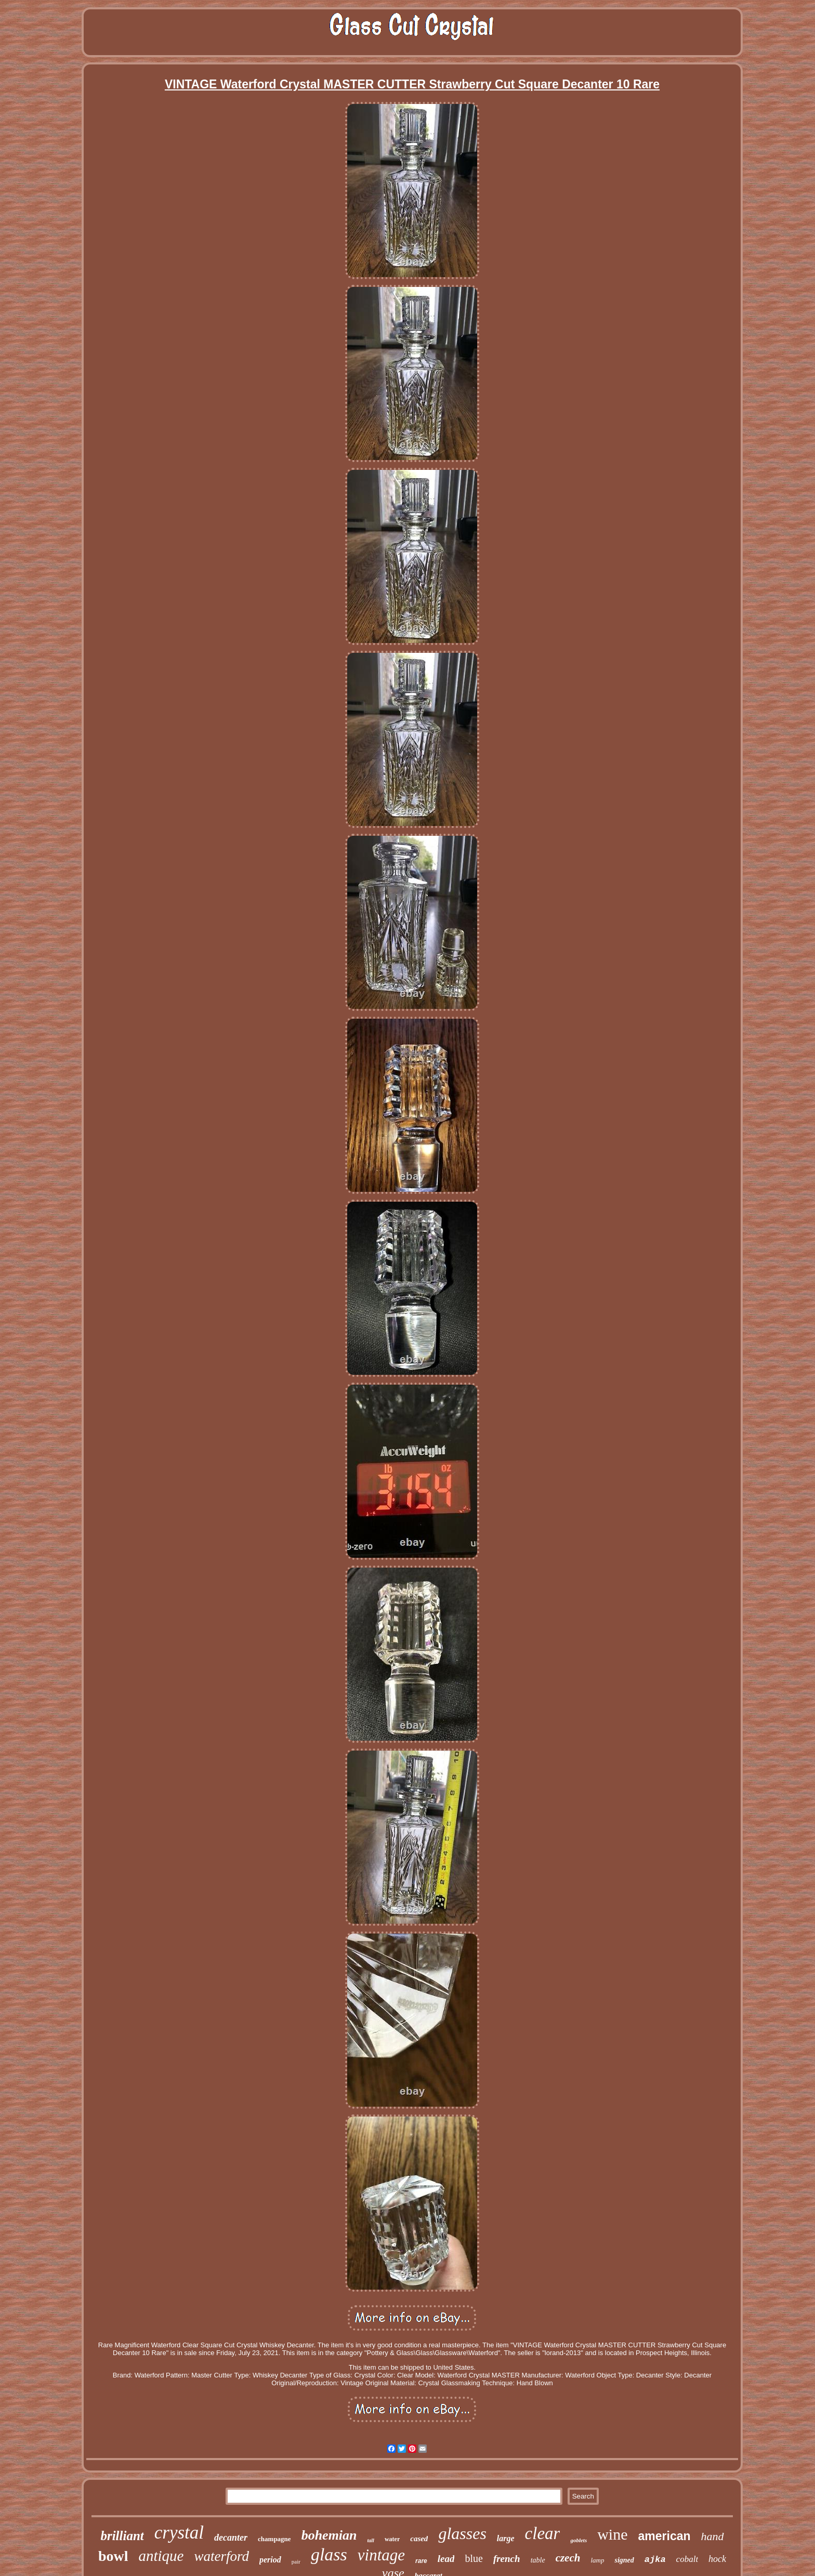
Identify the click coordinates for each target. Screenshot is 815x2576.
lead (446, 2558)
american (664, 2536)
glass (329, 2554)
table (538, 2560)
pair (296, 2561)
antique (160, 2555)
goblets (578, 2540)
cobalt (687, 2559)
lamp (597, 2560)
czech (568, 2558)
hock (717, 2559)
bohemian (329, 2535)
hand (712, 2536)
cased (419, 2538)
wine (612, 2534)
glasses (462, 2533)
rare (421, 2561)
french (506, 2558)
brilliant (121, 2536)
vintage (381, 2555)
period (270, 2559)
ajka (655, 2560)
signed (624, 2560)
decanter (230, 2537)
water (392, 2539)
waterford (221, 2556)
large (506, 2538)
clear (542, 2533)
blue (473, 2558)
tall (370, 2540)
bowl (113, 2556)
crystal (179, 2532)
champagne (274, 2539)
